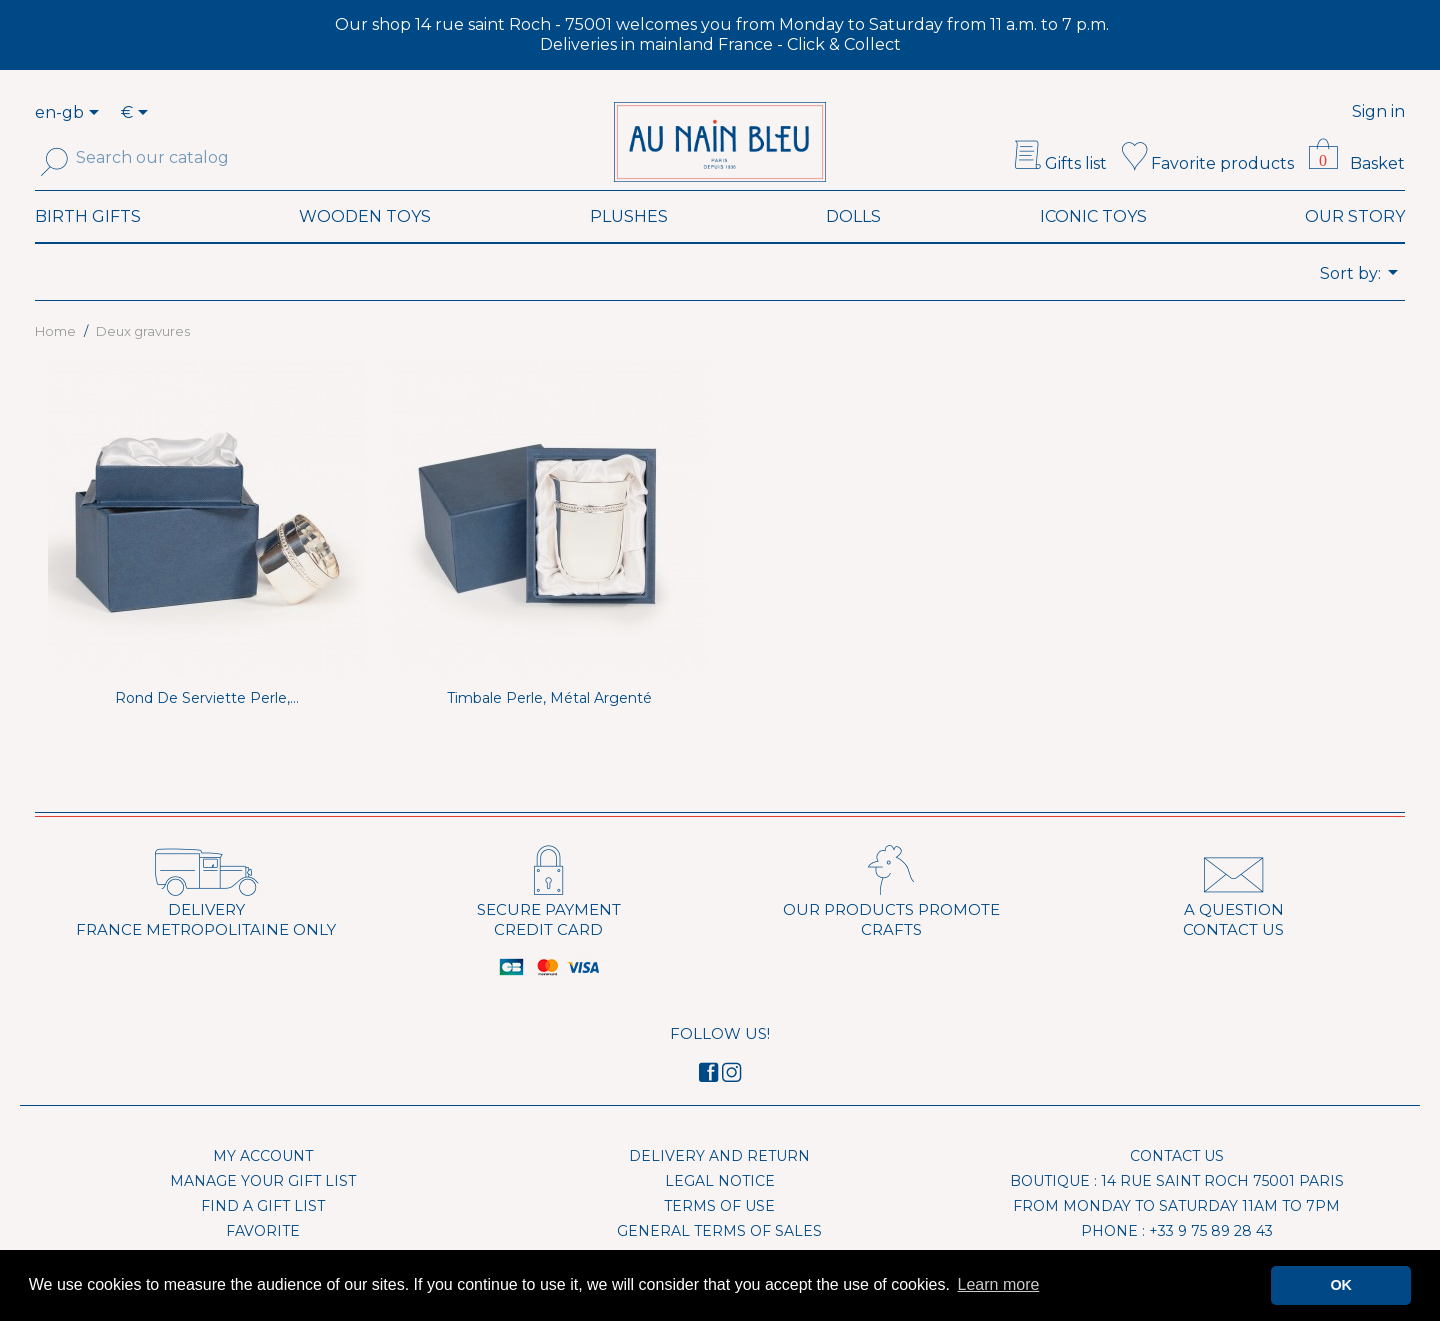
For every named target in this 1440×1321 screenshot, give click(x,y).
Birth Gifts (88, 243)
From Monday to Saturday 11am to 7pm (1176, 1233)
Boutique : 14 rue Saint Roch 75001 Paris (1177, 1208)
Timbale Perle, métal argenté (549, 725)
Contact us (1177, 1183)
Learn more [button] (999, 1284)
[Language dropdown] (97, 114)
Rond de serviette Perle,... (207, 725)
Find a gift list (263, 1233)
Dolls (853, 243)
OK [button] (1341, 1285)
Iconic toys (1093, 243)
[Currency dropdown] (138, 114)
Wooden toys (365, 243)
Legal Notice (720, 1208)
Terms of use (719, 1233)
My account (263, 1183)
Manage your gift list (263, 1208)
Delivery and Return (719, 1183)
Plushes (629, 243)
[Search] (168, 158)
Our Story (1355, 243)
